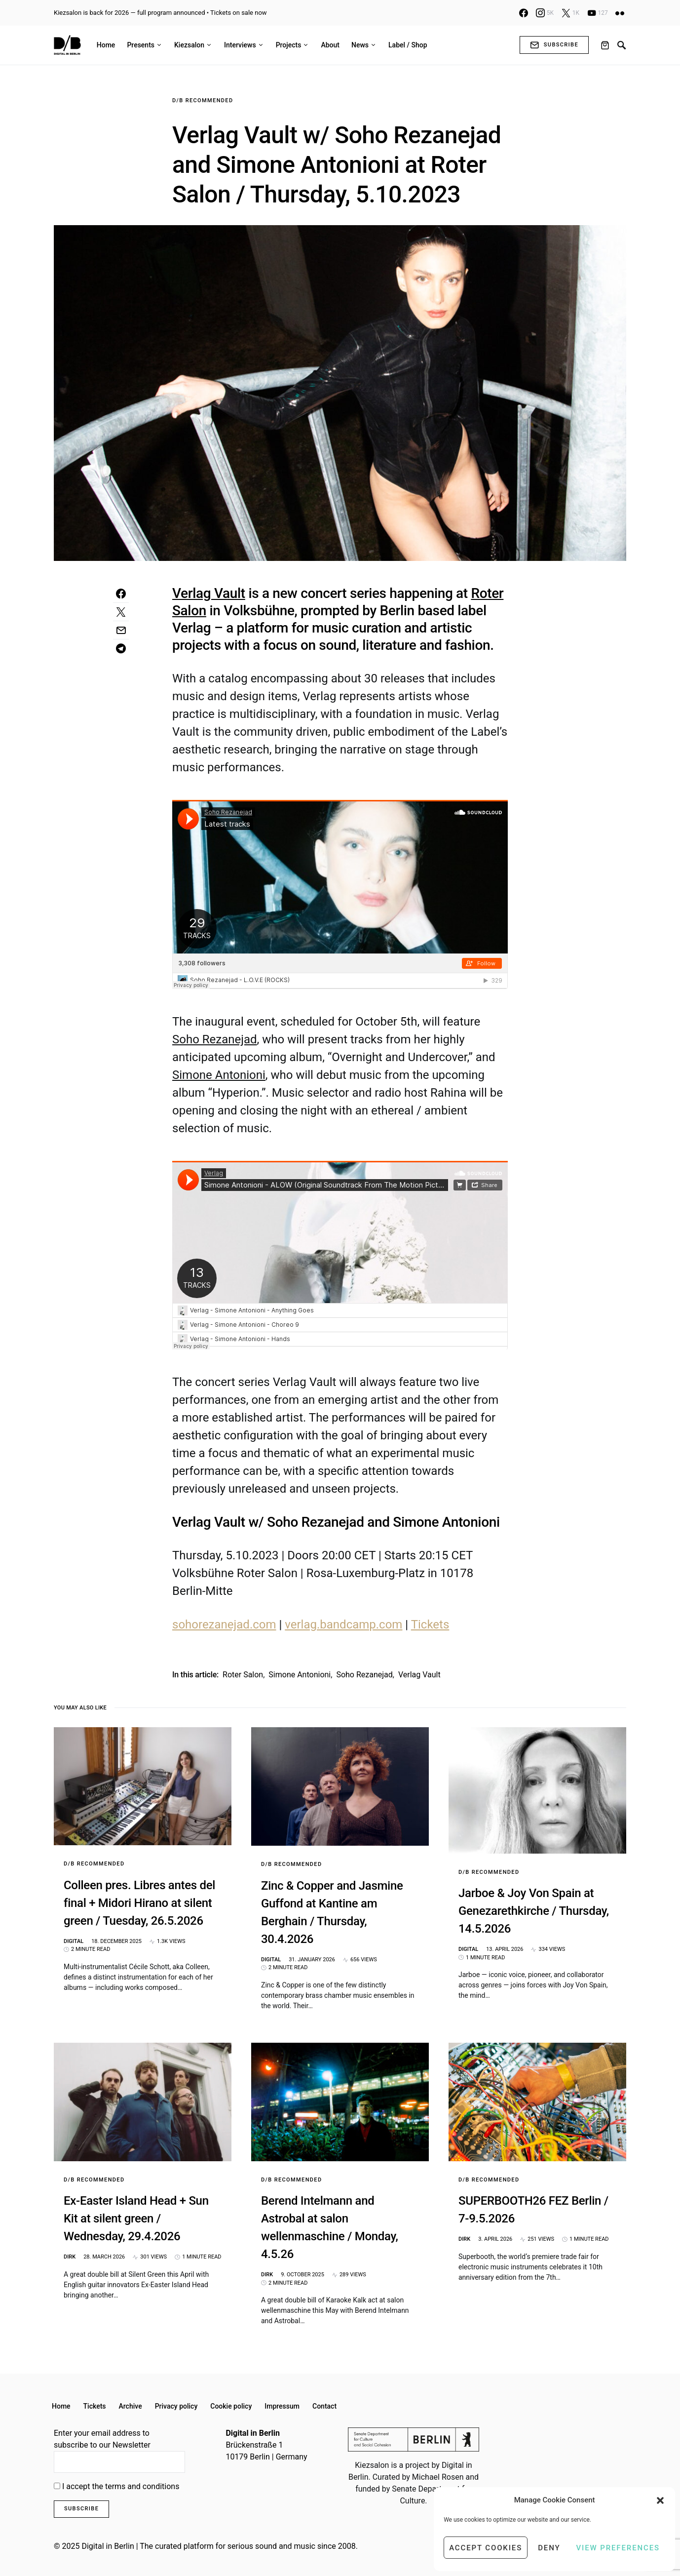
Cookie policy (231, 2406)
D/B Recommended (202, 100)
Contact (324, 2406)
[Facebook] (523, 12)
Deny (549, 2547)
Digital (73, 1941)
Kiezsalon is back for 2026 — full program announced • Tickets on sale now (160, 12)
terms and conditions (142, 2486)
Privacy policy (176, 2406)
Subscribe (554, 44)
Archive (130, 2406)
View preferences (618, 2547)
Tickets (430, 1624)
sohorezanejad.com (224, 1624)
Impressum (282, 2406)
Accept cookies (485, 2547)
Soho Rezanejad (364, 1674)
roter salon (243, 1674)
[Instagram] (545, 12)
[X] (570, 12)
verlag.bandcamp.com (343, 1624)
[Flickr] (619, 12)
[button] (660, 2500)
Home (61, 2406)
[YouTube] (597, 12)
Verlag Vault (419, 1674)
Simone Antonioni (299, 1674)
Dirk (70, 2257)
